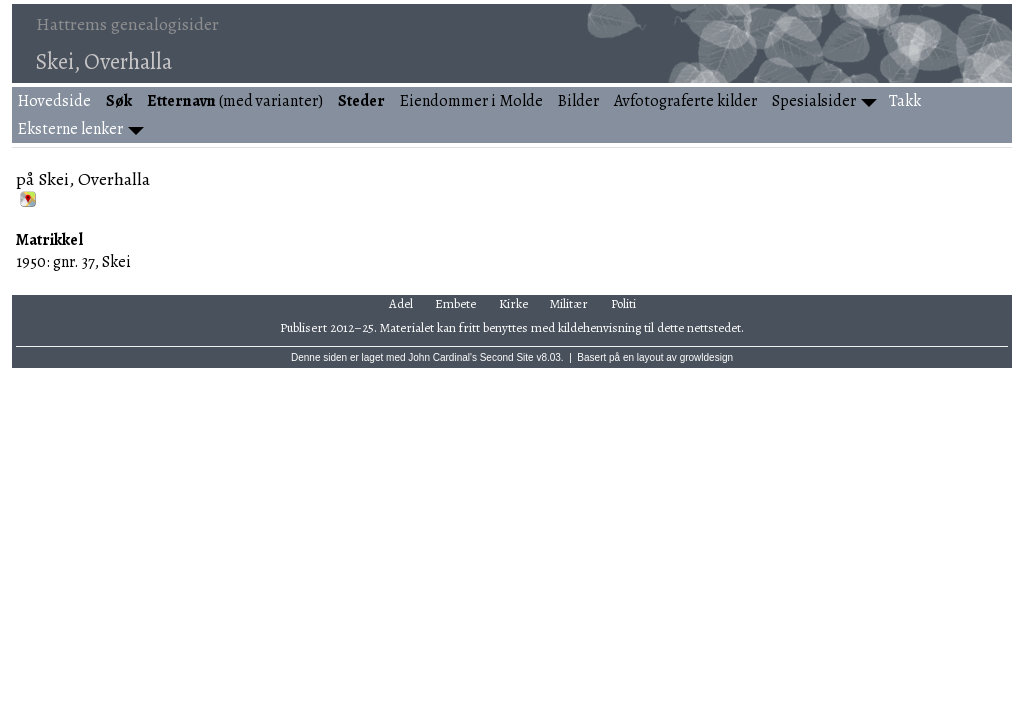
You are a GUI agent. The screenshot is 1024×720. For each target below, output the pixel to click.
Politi (623, 303)
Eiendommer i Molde (471, 101)
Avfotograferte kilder (685, 101)
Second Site (507, 357)
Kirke (513, 303)
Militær (569, 303)
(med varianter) (235, 101)
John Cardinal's (442, 357)
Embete (455, 303)
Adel (401, 303)
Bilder (578, 101)
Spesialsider (814, 101)
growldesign (706, 357)
